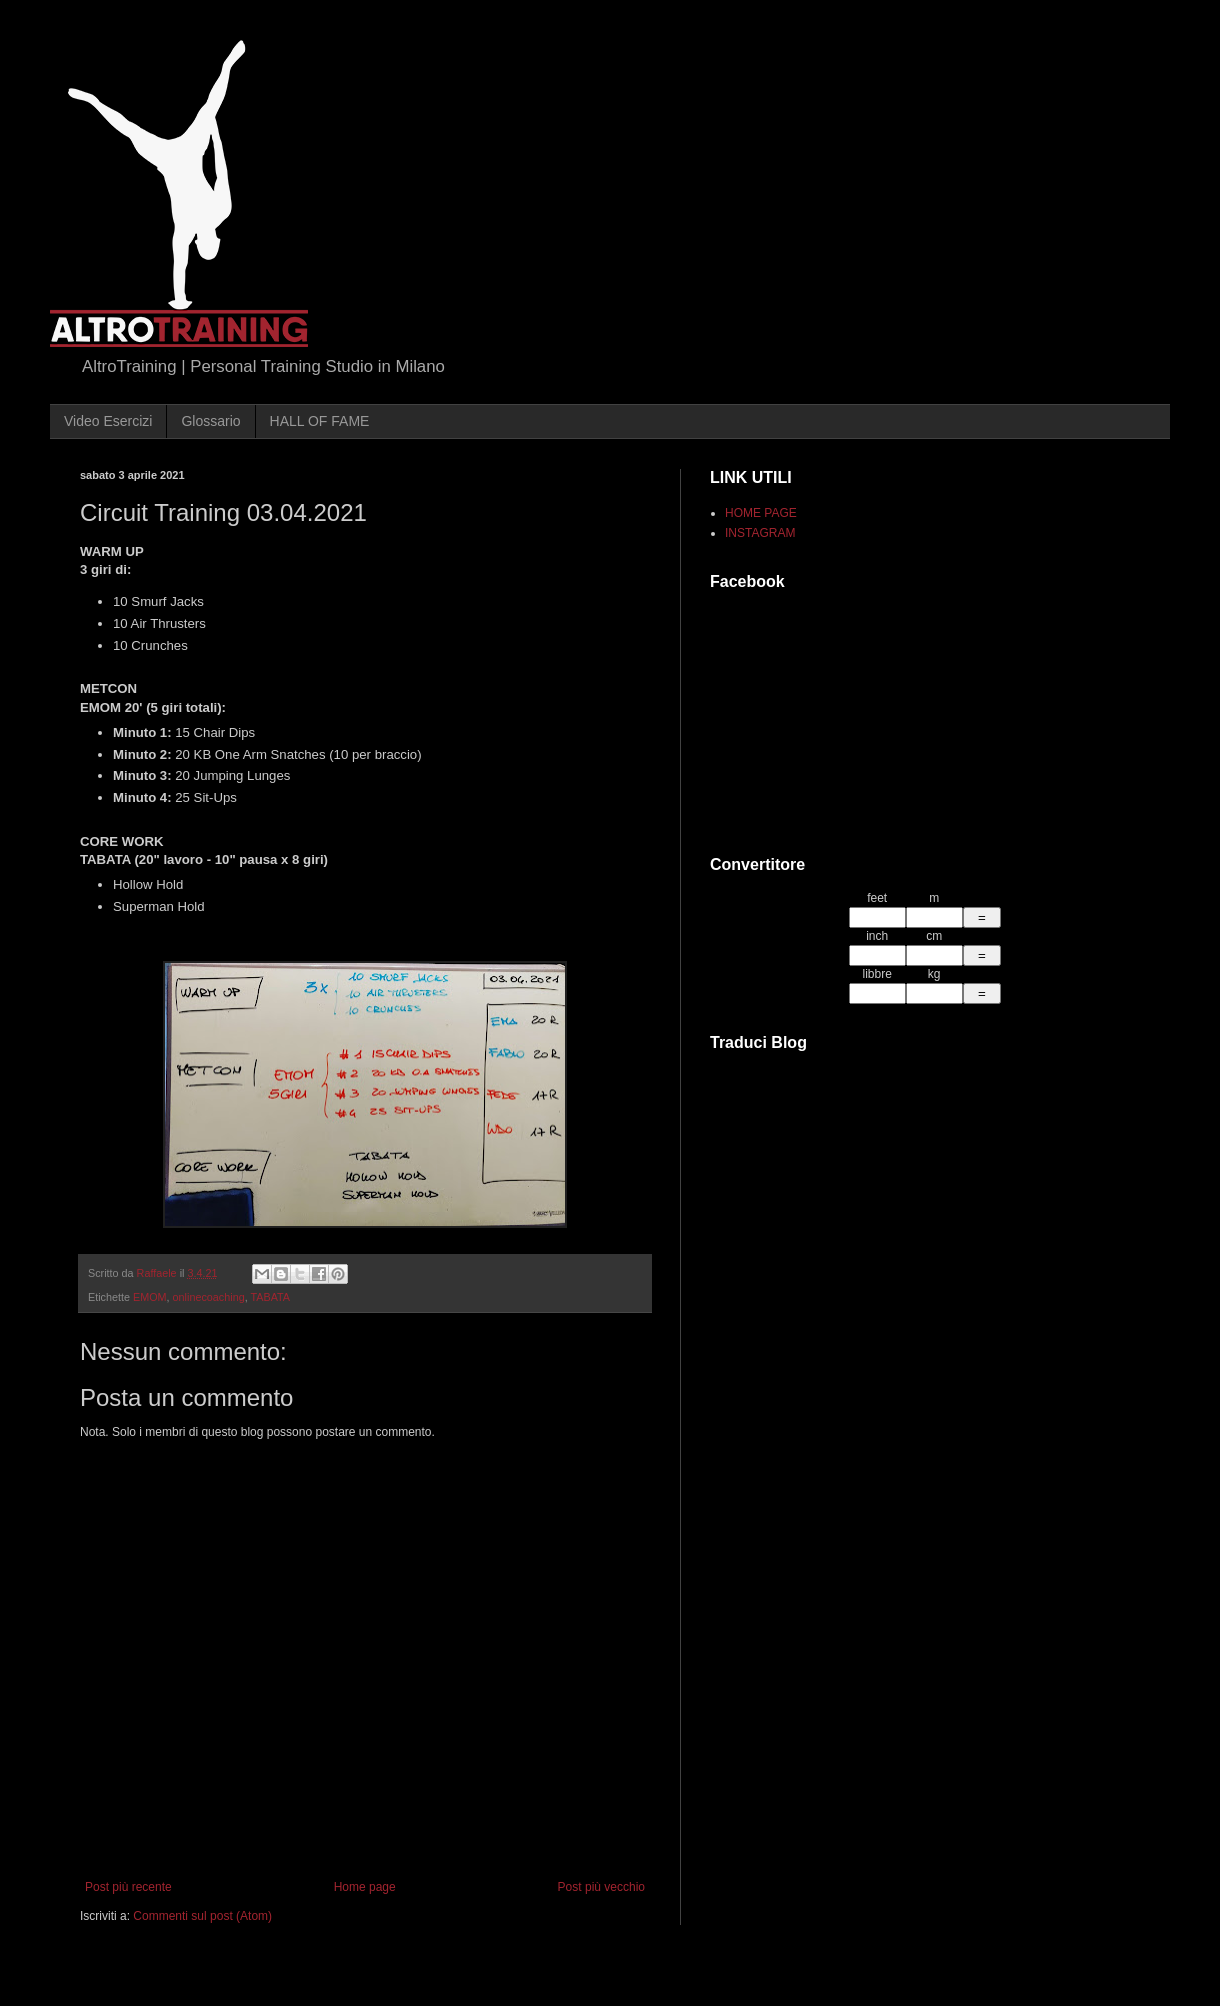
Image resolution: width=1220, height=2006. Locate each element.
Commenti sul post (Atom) (202, 1916)
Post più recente (128, 1887)
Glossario (210, 421)
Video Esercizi (108, 421)
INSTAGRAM (760, 533)
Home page (365, 1887)
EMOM (150, 1297)
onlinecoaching (209, 1297)
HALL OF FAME (320, 421)
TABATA (270, 1297)
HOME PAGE (761, 513)
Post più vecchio (601, 1887)
